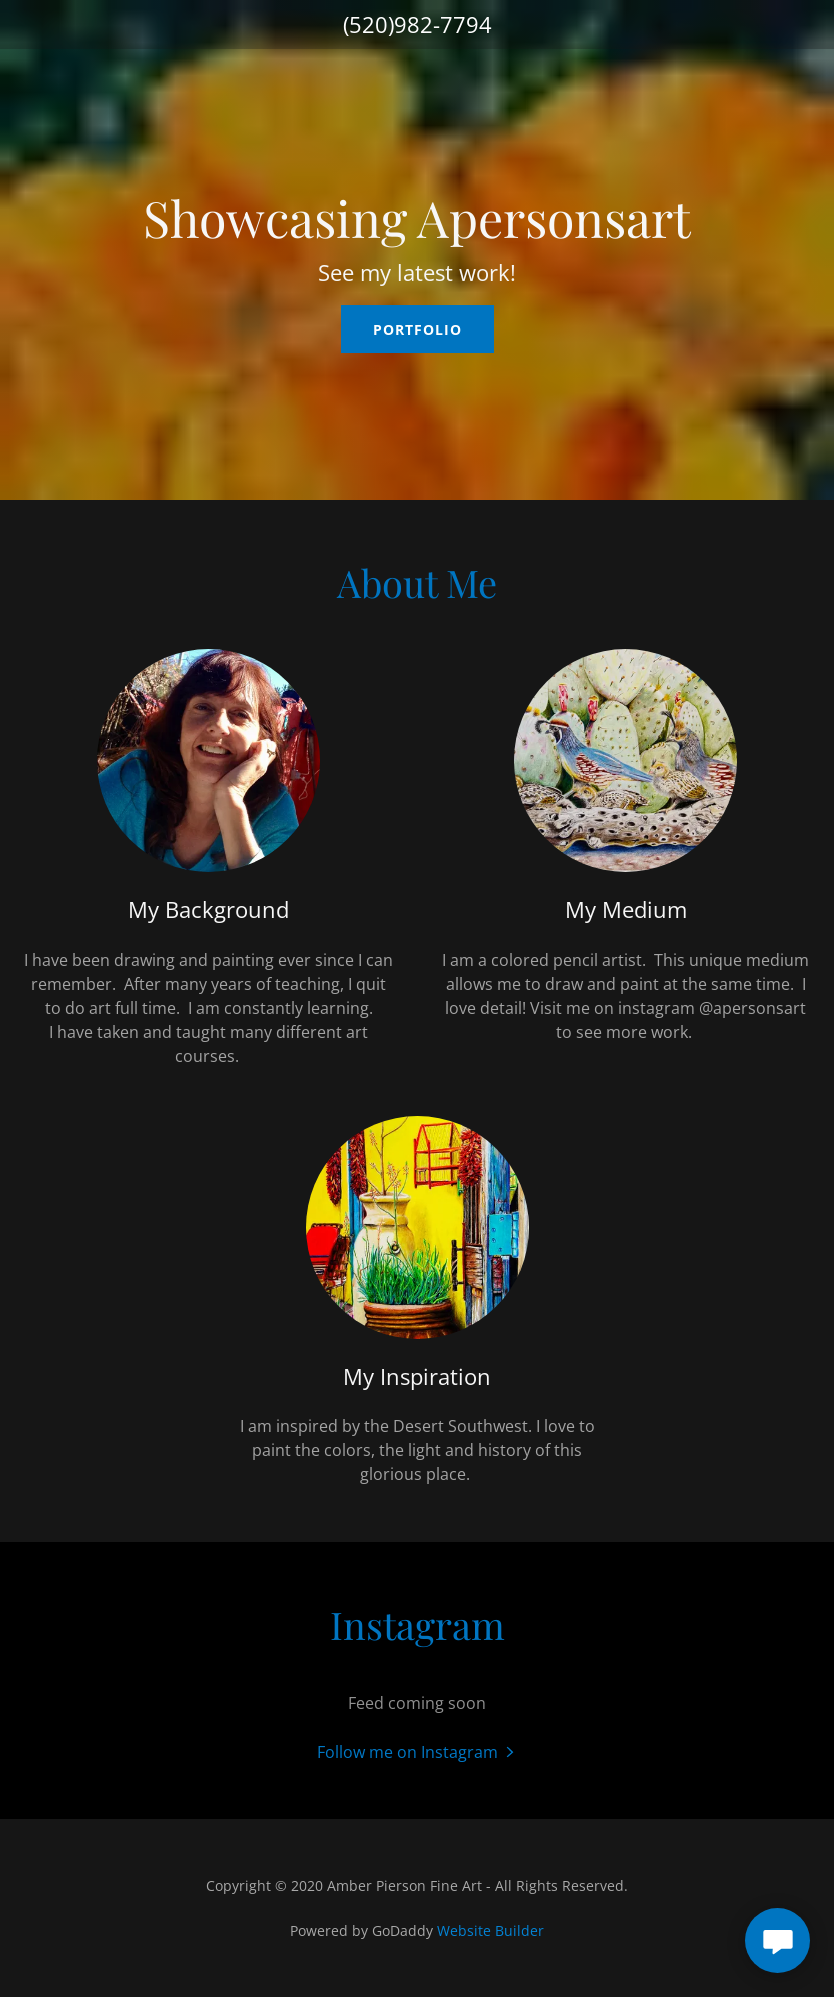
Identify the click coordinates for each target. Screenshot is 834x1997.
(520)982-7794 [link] (417, 24)
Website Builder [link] (490, 1930)
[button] (417, 1751)
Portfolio (417, 329)
